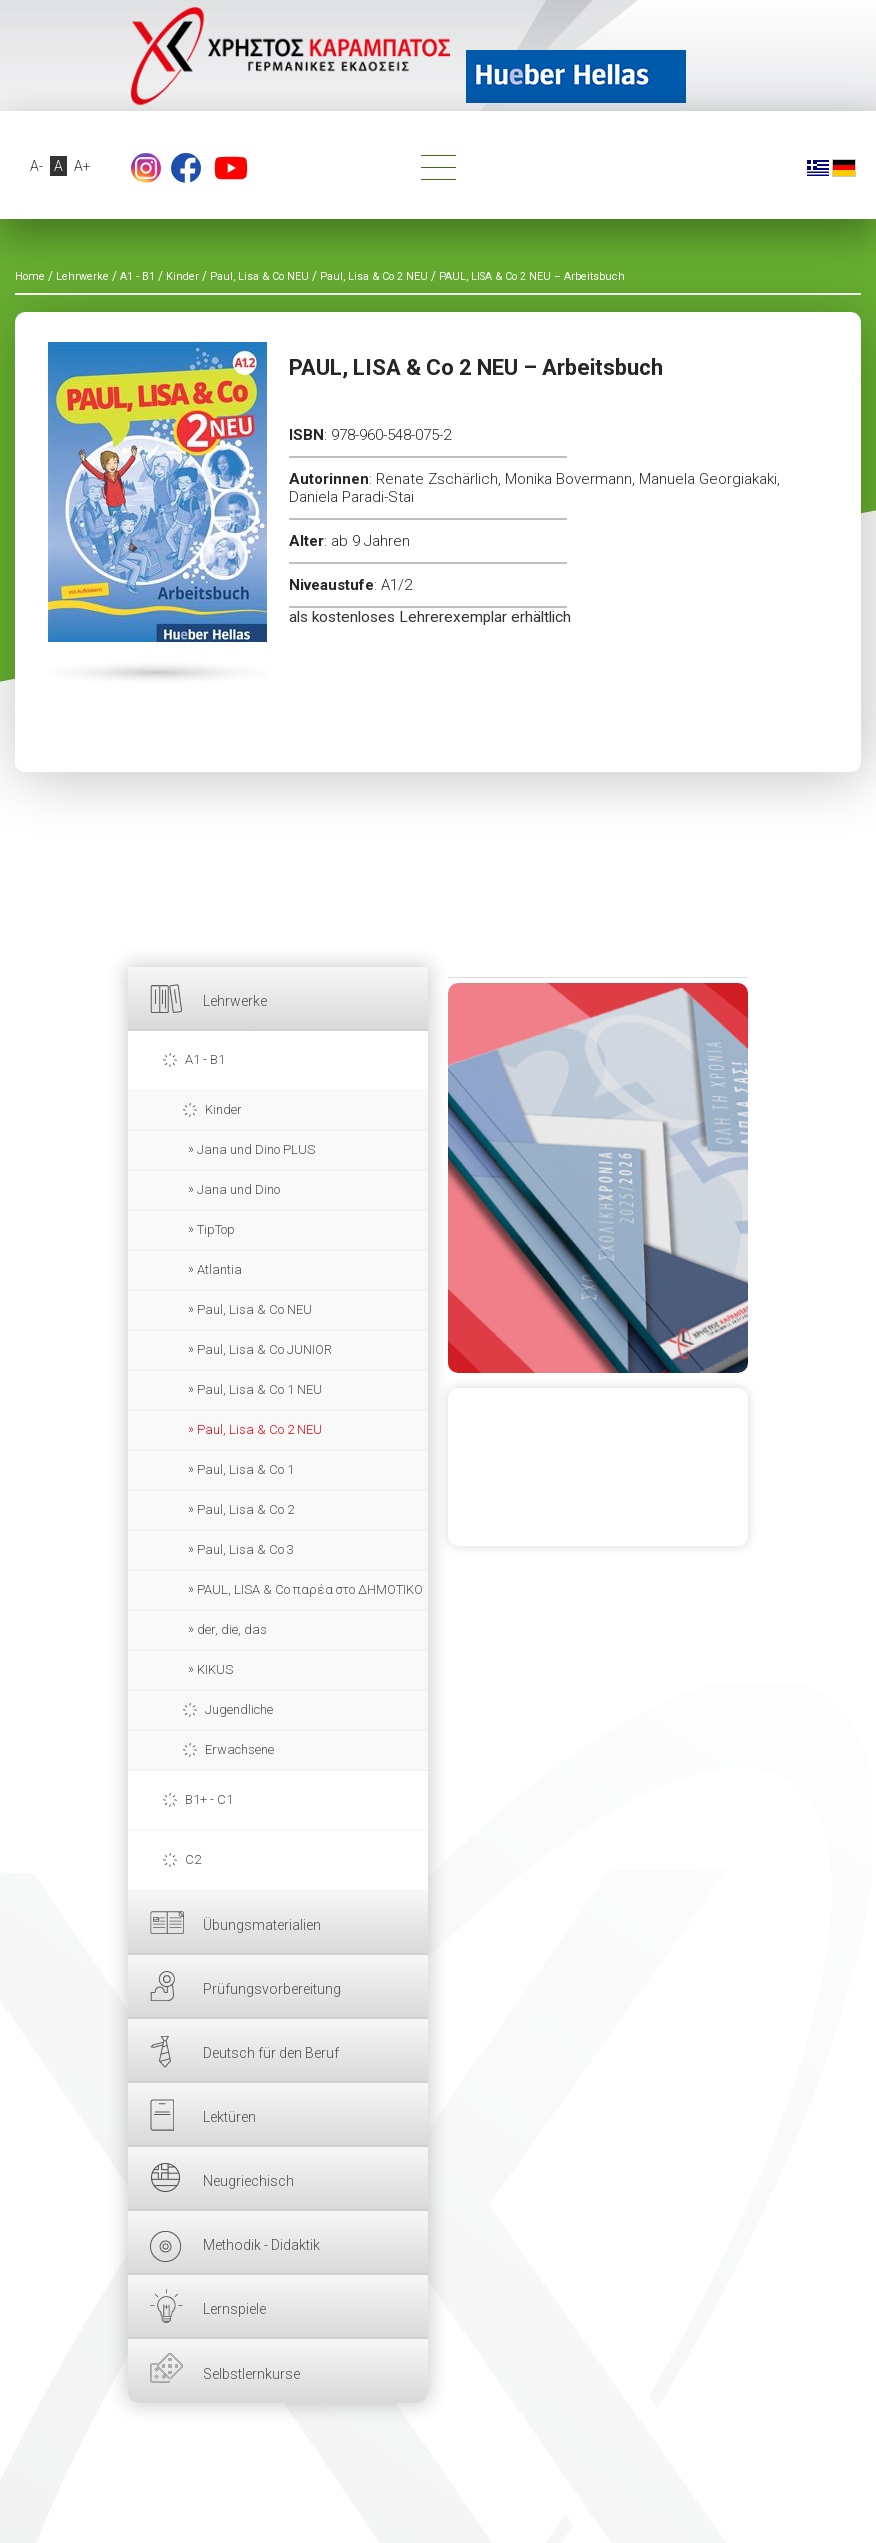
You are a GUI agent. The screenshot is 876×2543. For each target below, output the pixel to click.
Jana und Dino (238, 1189)
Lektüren (229, 2117)
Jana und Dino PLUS (256, 1149)
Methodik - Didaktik (261, 2245)
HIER (598, 1178)
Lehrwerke (235, 1001)
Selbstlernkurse (251, 2374)
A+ (82, 166)
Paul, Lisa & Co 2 (245, 1509)
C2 (193, 1859)
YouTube (231, 168)
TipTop (216, 1229)
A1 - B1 (205, 1059)
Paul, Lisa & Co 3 (245, 1549)
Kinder (223, 1109)
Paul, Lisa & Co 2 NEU (259, 1429)
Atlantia (219, 1269)
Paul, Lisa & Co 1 (245, 1469)
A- (36, 166)
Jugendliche (239, 1709)
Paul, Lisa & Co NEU (254, 1309)
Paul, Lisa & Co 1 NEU (259, 1389)
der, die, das (232, 1629)
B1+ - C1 (209, 1799)
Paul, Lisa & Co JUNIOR (264, 1349)
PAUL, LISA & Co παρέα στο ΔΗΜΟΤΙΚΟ (310, 1589)
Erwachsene (239, 1749)
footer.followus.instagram (146, 168)
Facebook (186, 168)
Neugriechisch (248, 2181)
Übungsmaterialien (262, 1925)
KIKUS (215, 1669)
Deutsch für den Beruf (271, 2053)
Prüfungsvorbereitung (272, 1989)
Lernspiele (234, 2309)
